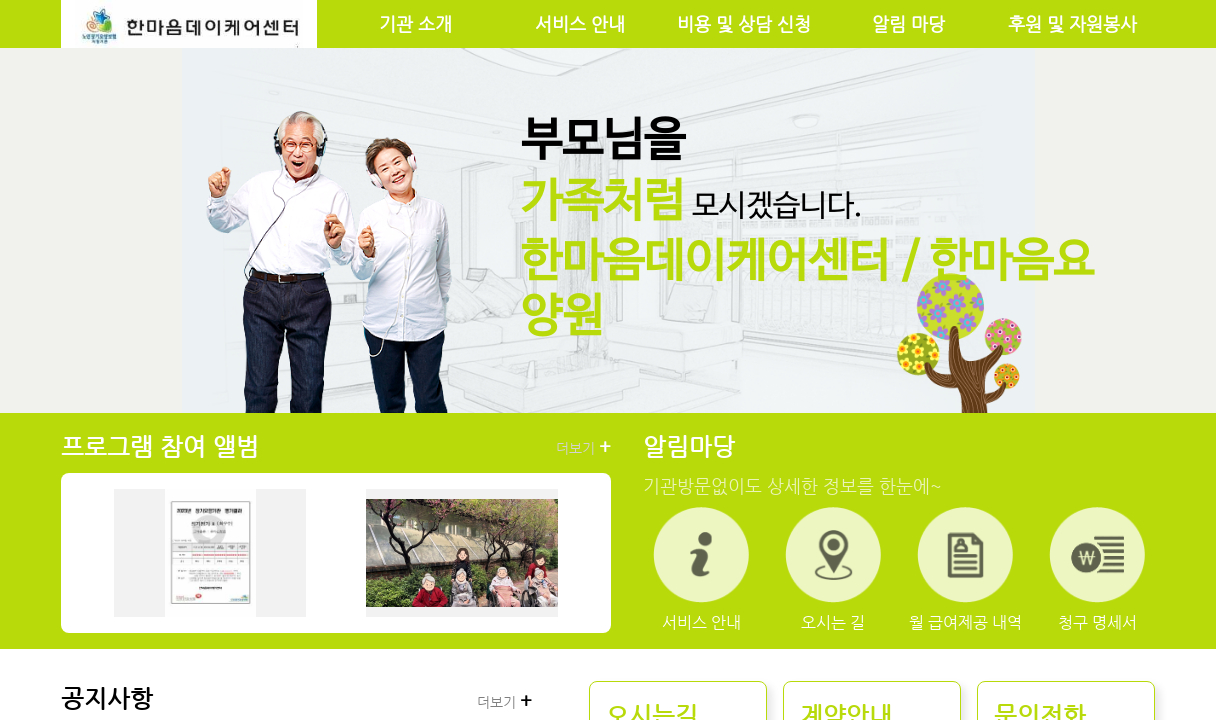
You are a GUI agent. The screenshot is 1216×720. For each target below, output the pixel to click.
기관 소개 (415, 24)
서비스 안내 (580, 24)
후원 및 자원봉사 (1072, 24)
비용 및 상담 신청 (744, 24)
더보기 (583, 447)
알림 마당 (908, 24)
